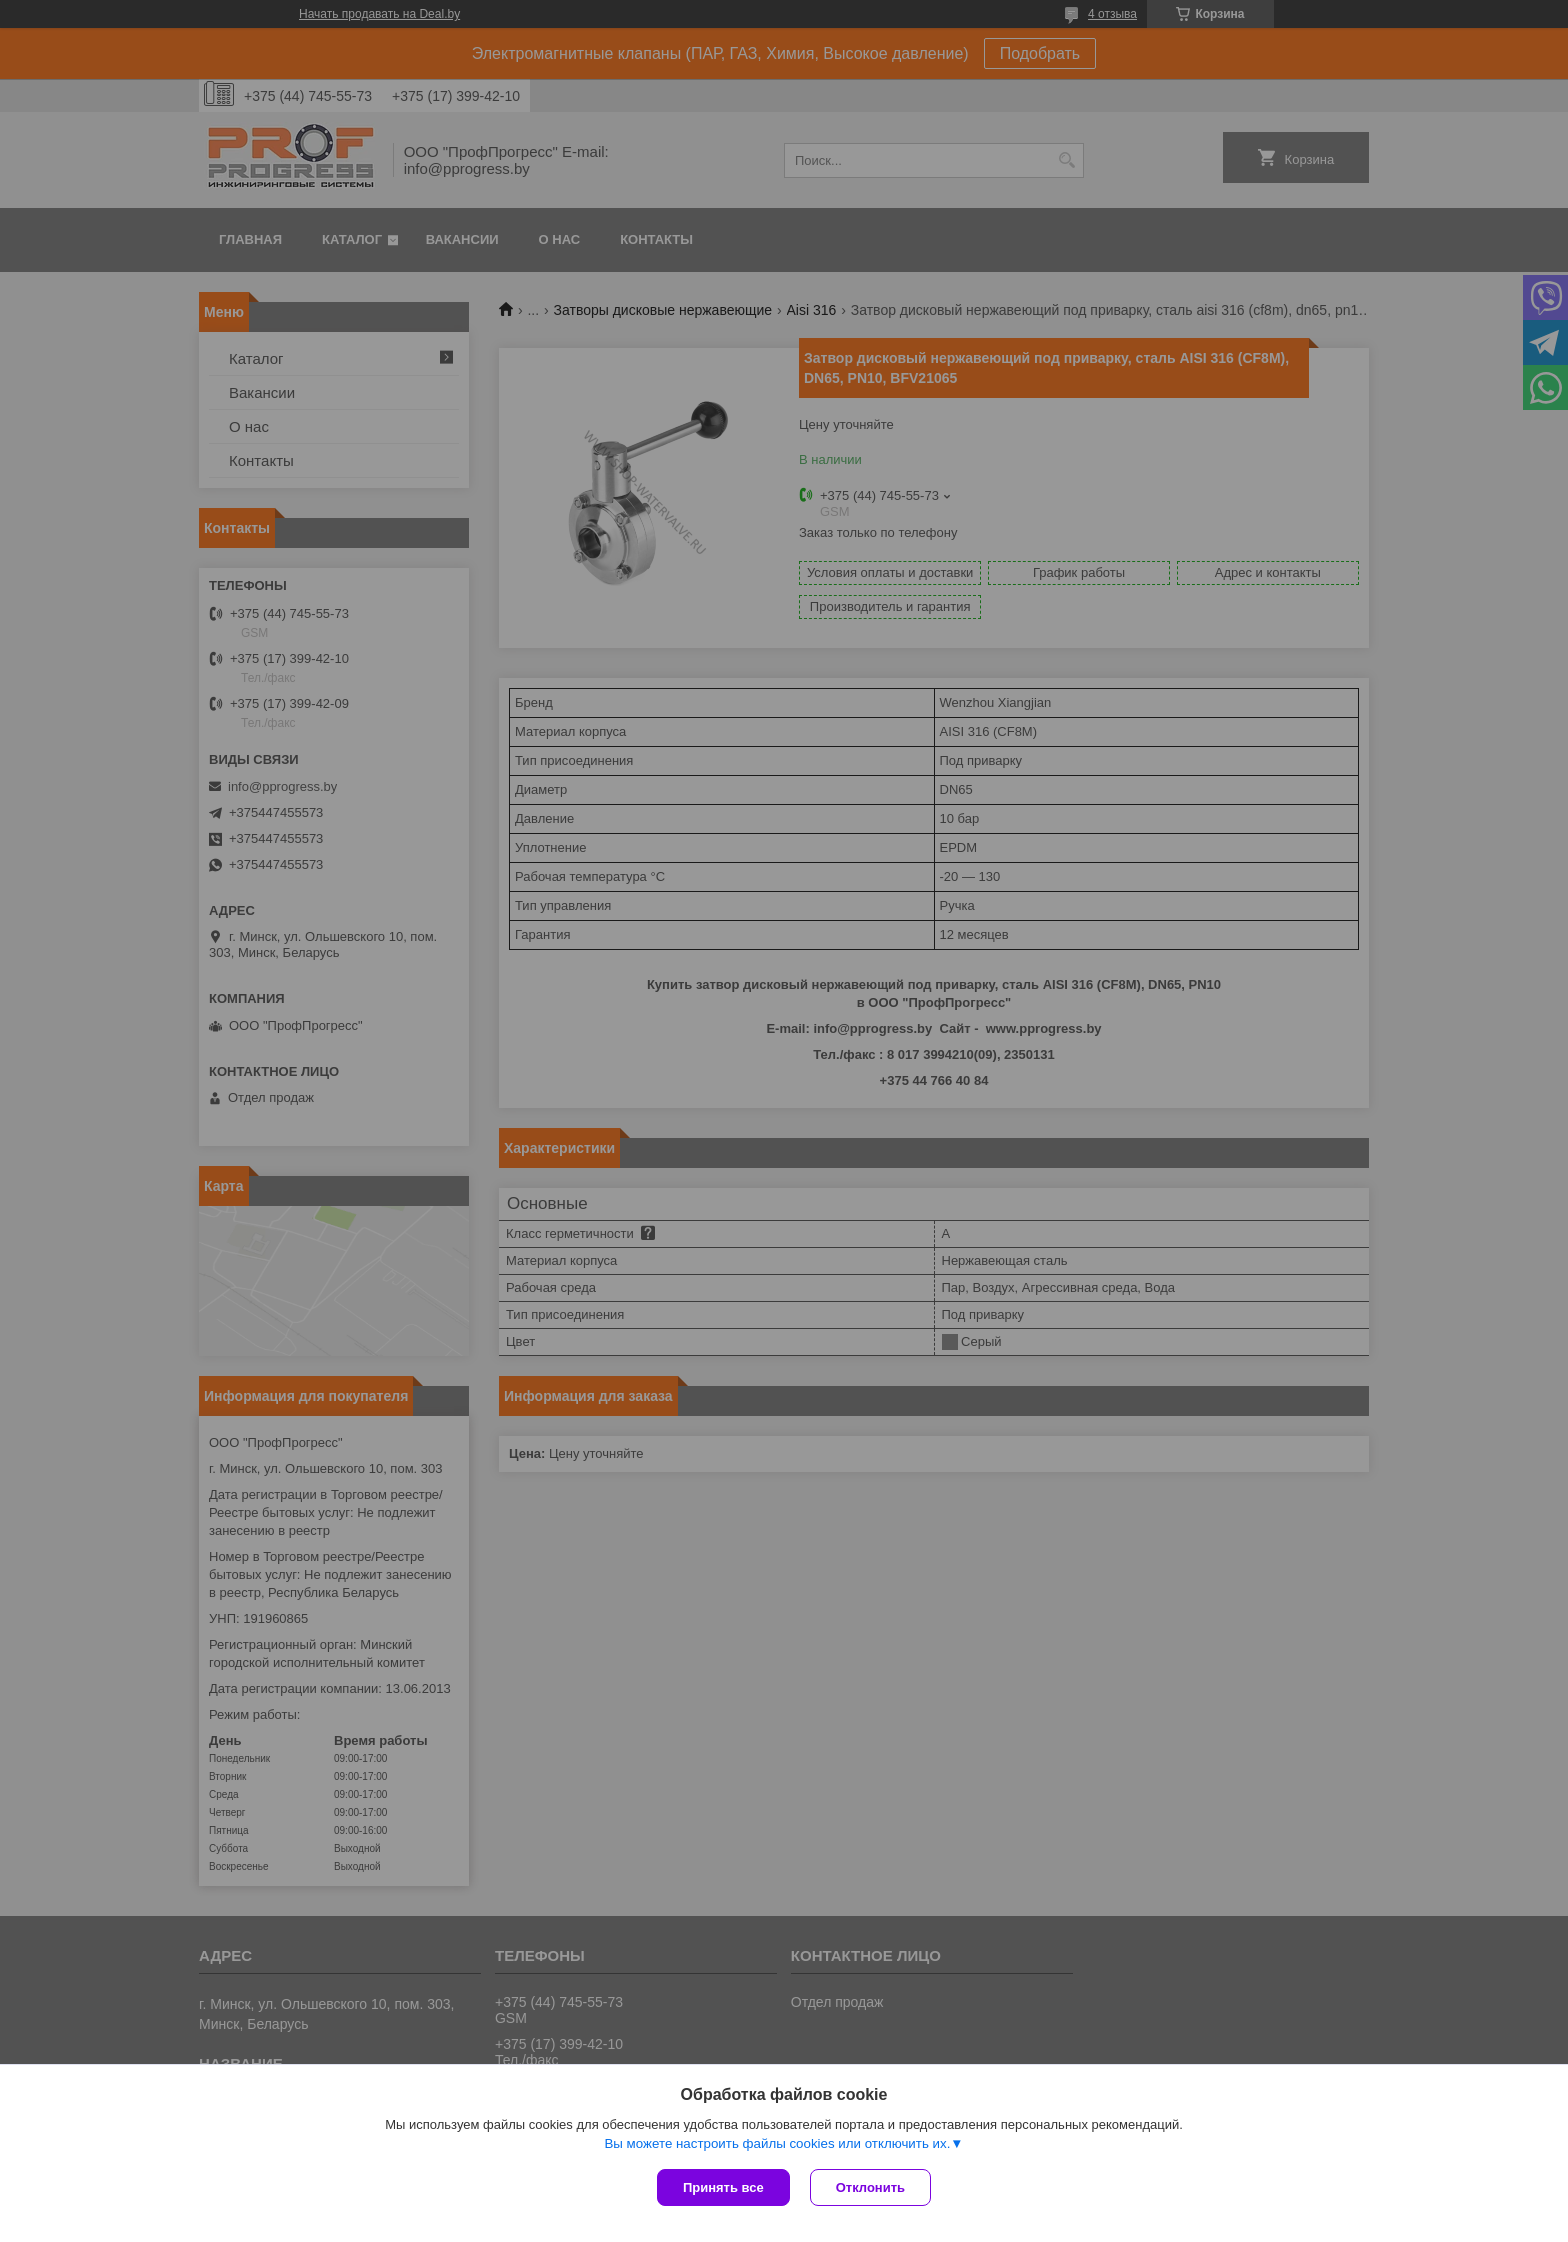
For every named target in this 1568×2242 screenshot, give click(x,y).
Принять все (723, 2187)
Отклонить (870, 2187)
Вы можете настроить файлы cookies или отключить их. (777, 2143)
